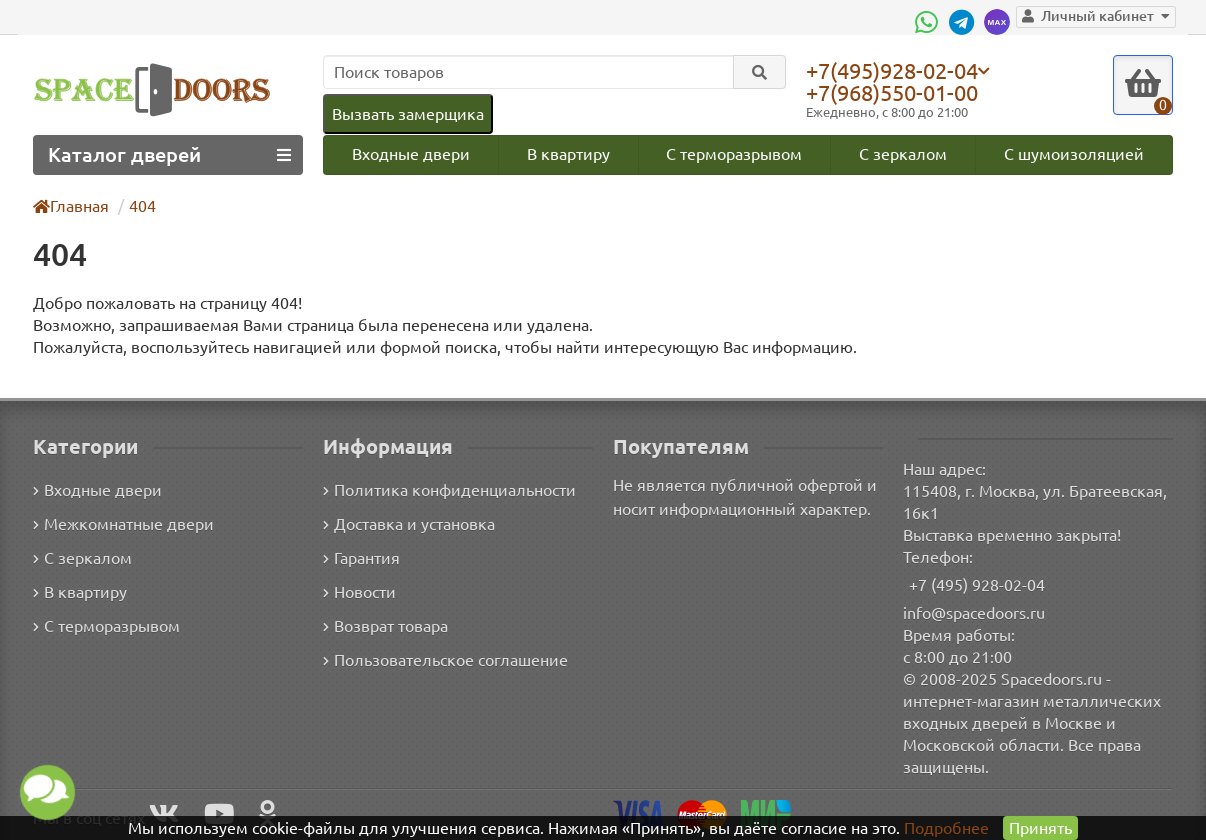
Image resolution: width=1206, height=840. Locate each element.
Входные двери (410, 153)
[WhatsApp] (938, 22)
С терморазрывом (734, 153)
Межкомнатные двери (120, 524)
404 (143, 205)
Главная (72, 205)
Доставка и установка (409, 524)
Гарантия (362, 558)
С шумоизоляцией (1075, 153)
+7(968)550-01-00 (896, 92)
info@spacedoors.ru (974, 612)
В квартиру (567, 153)
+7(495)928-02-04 (896, 70)
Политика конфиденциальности (446, 490)
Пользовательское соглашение (443, 660)
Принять (1039, 827)
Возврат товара (386, 626)
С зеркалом (904, 153)
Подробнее (946, 827)
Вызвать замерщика (407, 113)
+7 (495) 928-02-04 (977, 584)
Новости (359, 592)
